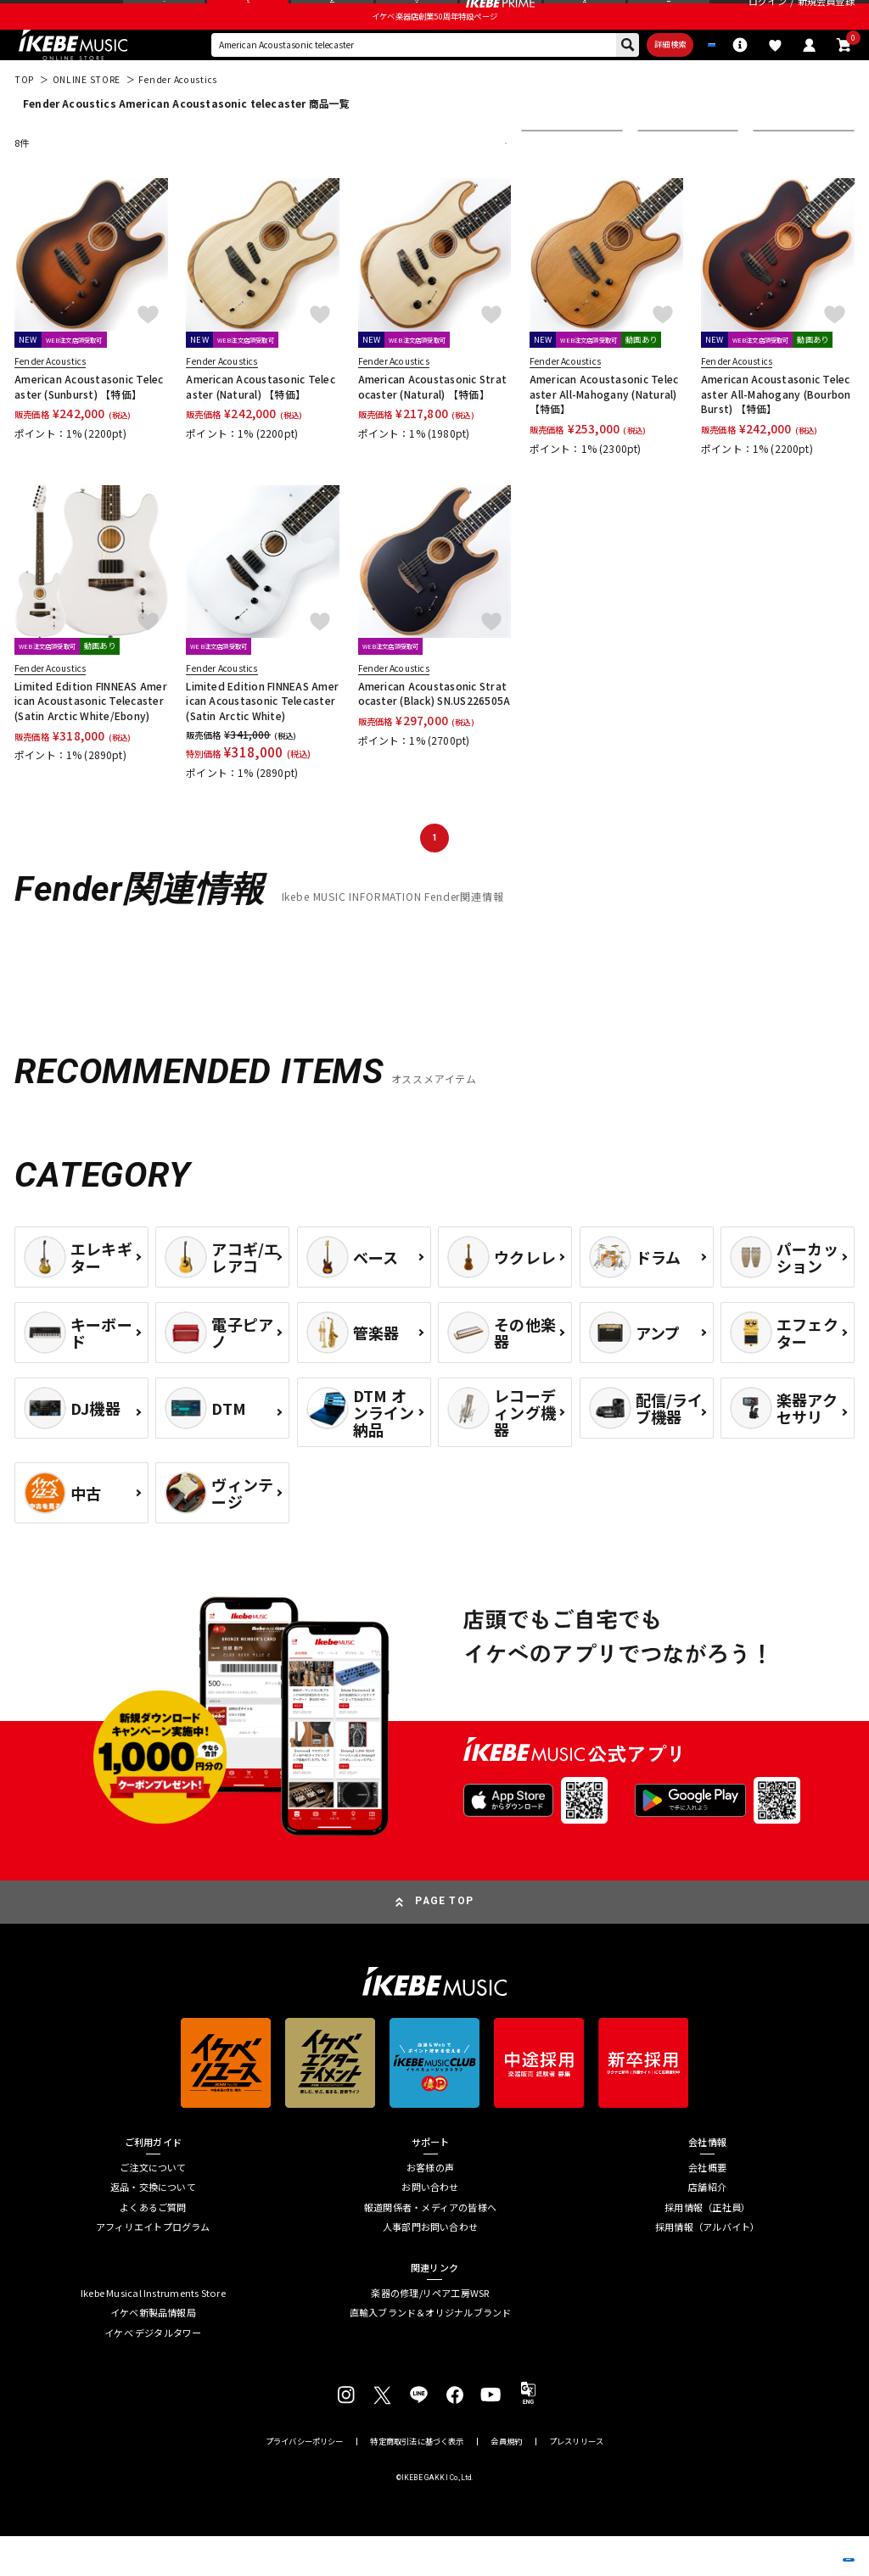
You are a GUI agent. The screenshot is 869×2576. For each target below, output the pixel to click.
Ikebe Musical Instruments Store (153, 2333)
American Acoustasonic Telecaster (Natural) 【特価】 (260, 425)
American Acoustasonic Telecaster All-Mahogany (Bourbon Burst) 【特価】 (775, 433)
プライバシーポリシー (305, 2481)
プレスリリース (576, 2481)
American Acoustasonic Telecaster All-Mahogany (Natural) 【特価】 (604, 433)
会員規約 (506, 2481)
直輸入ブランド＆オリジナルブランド (431, 2352)
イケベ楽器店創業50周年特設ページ (434, 47)
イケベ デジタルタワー (152, 2372)
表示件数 (782, 182)
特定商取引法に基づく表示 (416, 2481)
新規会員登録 (826, 17)
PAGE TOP (444, 1941)
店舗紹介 (707, 2227)
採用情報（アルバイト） (707, 2267)
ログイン (767, 17)
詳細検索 (598, 80)
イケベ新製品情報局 (153, 2352)
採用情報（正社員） (707, 2247)
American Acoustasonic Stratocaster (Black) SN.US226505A (434, 732)
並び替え (550, 182)
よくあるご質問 (153, 2247)
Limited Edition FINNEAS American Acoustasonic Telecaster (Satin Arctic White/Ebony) (90, 740)
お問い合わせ (429, 2227)
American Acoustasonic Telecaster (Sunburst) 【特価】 (88, 425)
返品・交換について (153, 2227)
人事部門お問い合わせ (430, 2267)
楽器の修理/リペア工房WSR (430, 2333)
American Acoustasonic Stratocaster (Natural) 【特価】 (432, 425)
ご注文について (153, 2207)
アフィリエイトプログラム (153, 2267)
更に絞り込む (443, 182)
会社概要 (707, 2207)
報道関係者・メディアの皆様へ (430, 2247)
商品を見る (789, 2542)
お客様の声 (430, 2207)
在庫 (657, 182)
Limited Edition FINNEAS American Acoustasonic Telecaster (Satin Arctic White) (262, 740)
